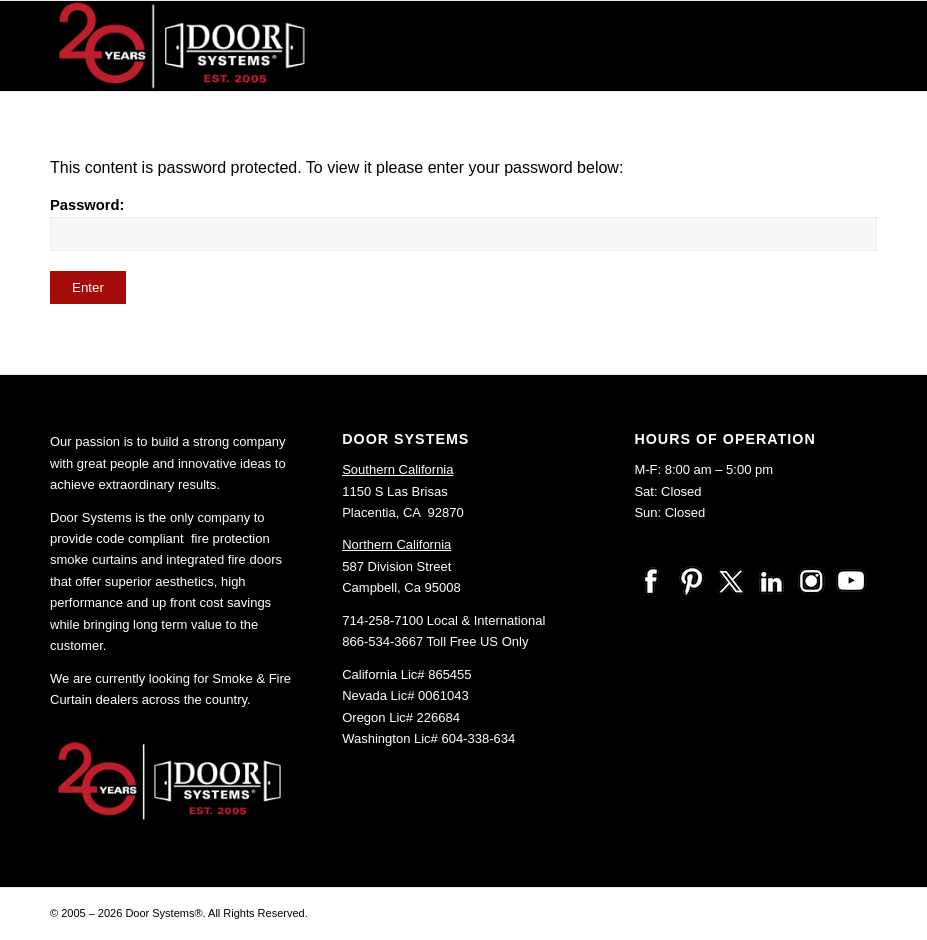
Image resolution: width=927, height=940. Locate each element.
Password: (463, 224)
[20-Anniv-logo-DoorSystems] (184, 46)
